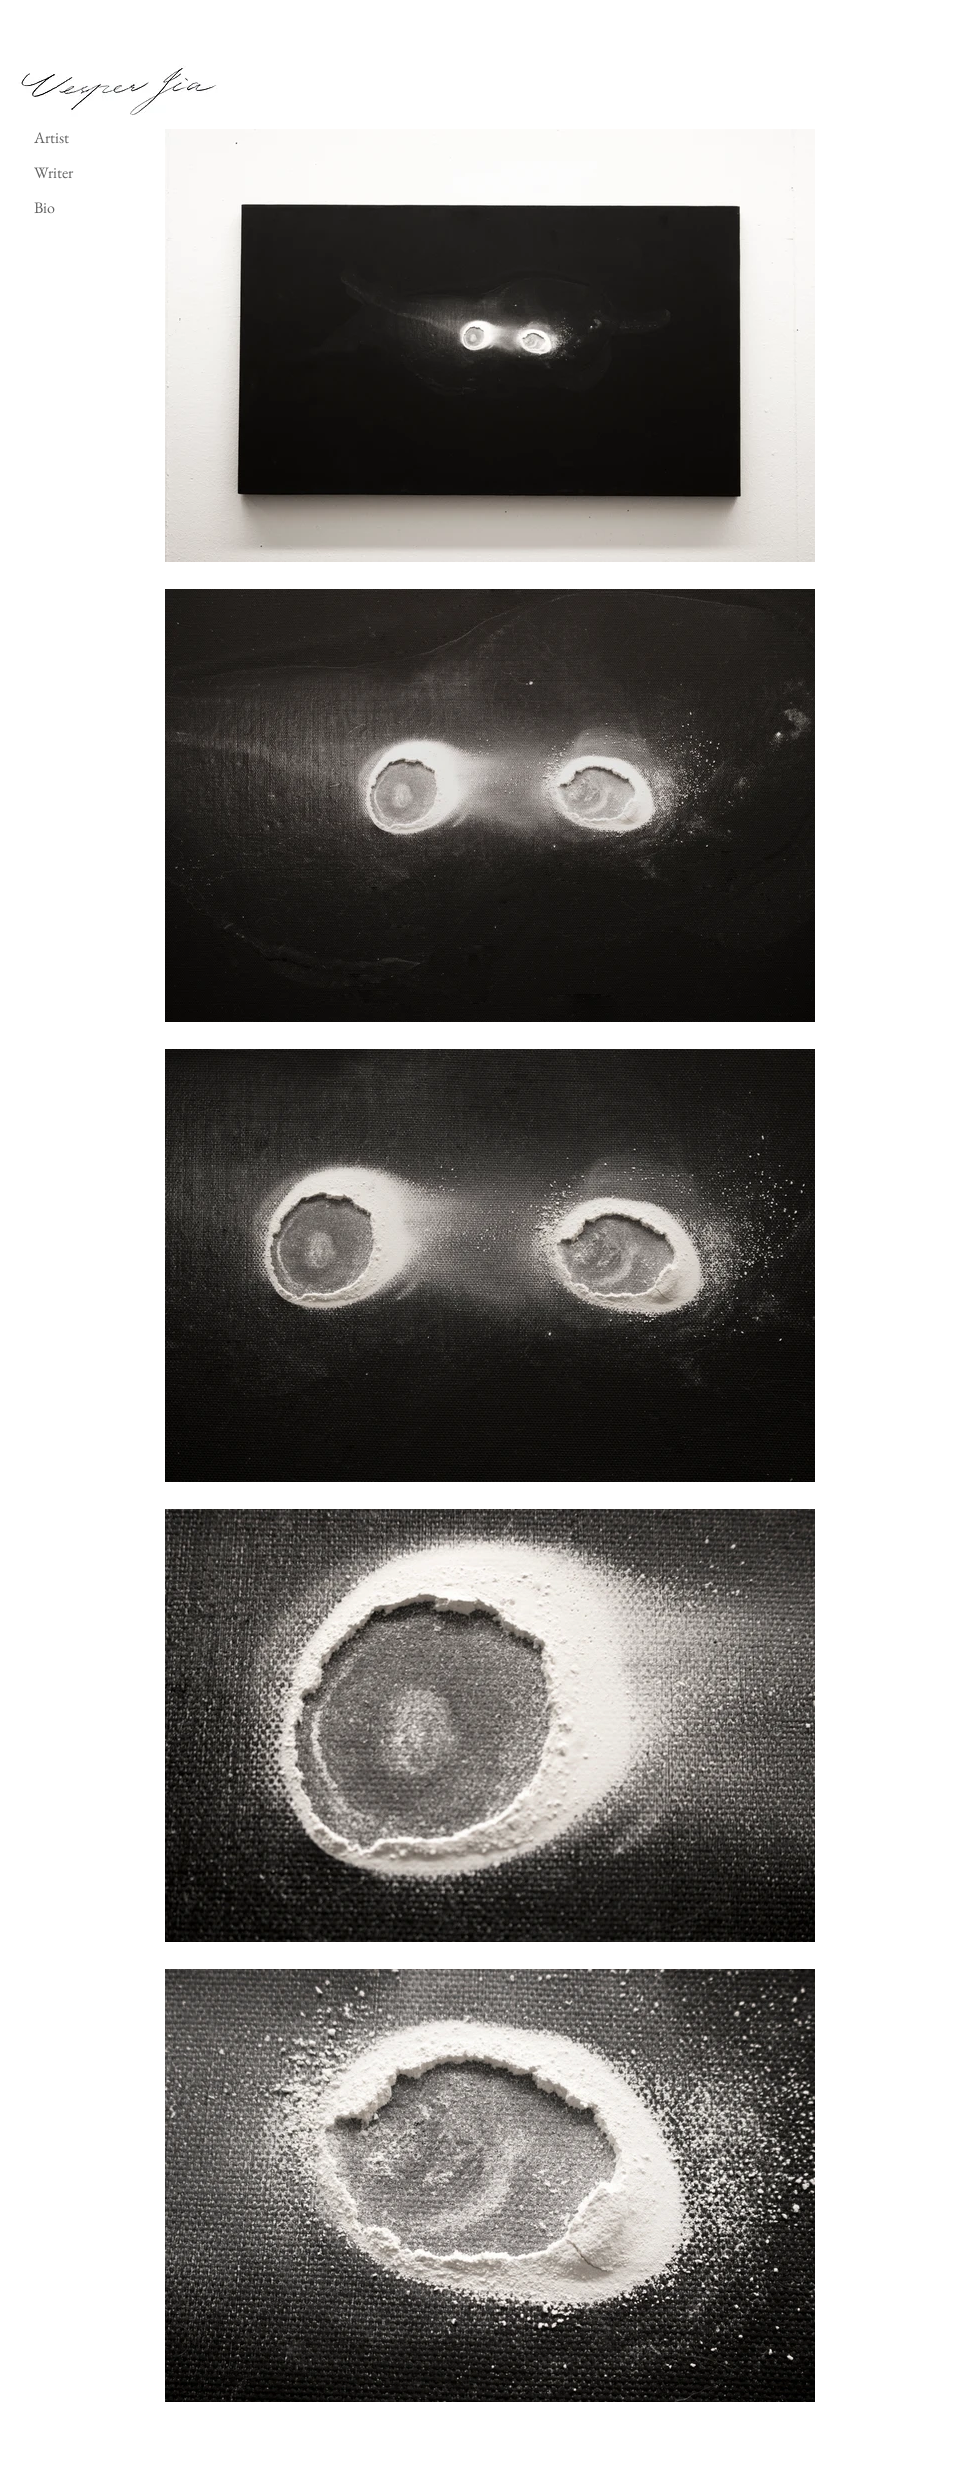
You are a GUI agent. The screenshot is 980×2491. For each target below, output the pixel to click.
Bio (44, 207)
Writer (53, 172)
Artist (51, 137)
